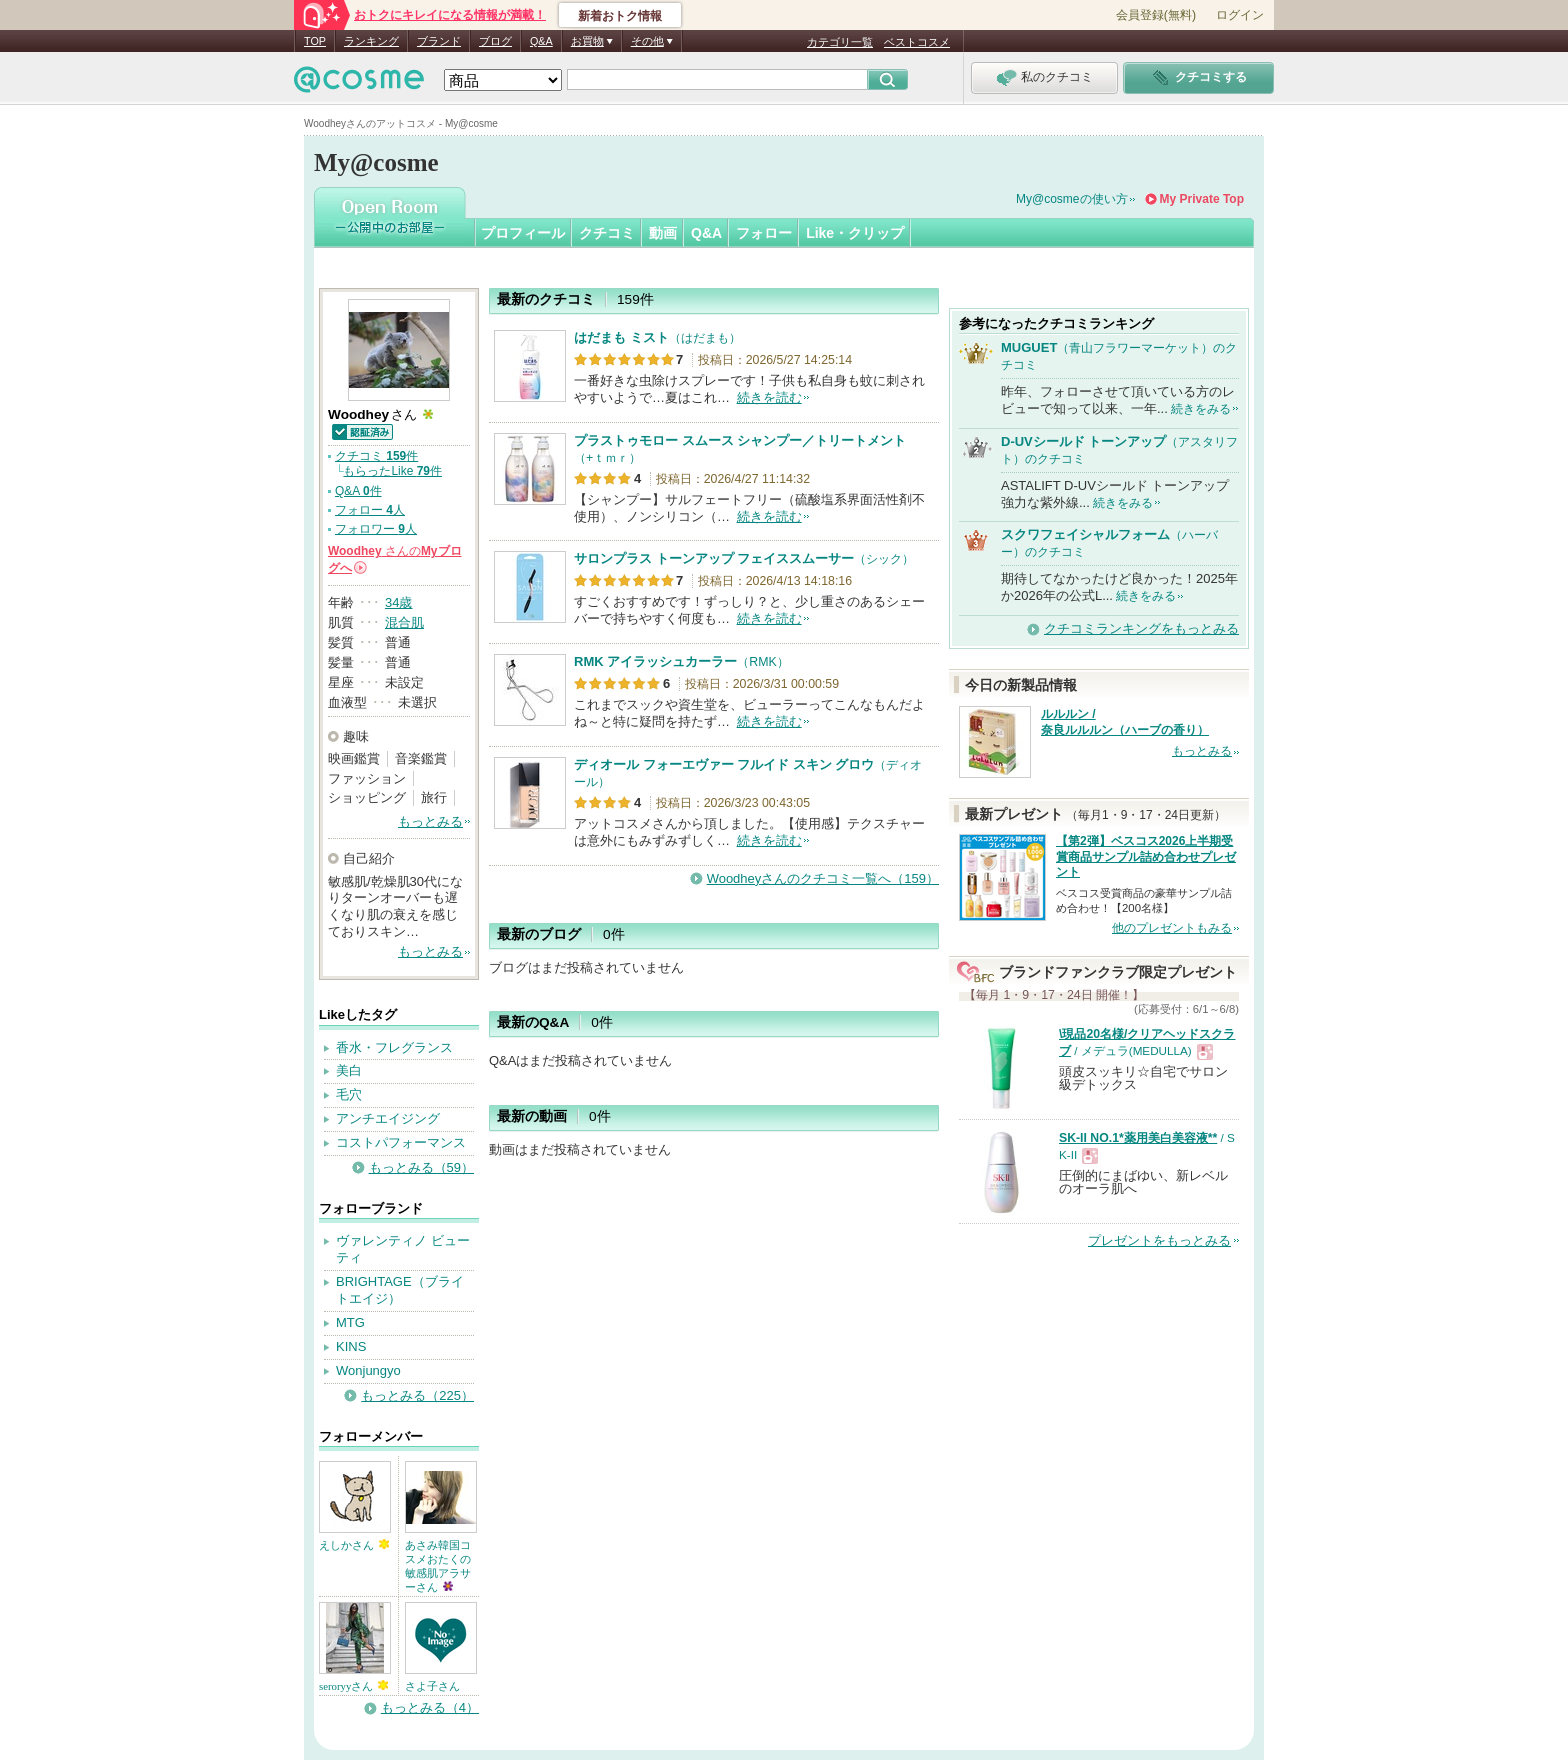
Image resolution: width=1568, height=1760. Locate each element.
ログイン (1240, 15)
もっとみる (430, 821)
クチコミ (607, 233)
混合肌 (404, 622)
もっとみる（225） (417, 1395)
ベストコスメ (917, 42)
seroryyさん (353, 1686)
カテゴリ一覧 (840, 42)
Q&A (541, 41)
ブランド (439, 41)
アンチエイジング (388, 1118)
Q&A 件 (358, 491)
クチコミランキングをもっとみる (1141, 628)
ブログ (495, 41)
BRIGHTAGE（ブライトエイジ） (400, 1290)
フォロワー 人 (376, 529)
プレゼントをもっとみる (1159, 1240)
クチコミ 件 (376, 456)
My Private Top (1202, 199)
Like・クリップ (855, 233)
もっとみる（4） (430, 1707)
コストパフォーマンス (401, 1142)
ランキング (371, 41)
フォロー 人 (370, 510)
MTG (350, 1322)
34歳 (398, 602)
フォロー (764, 233)
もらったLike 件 (392, 471)
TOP (315, 41)
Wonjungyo (368, 1370)
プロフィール (523, 233)
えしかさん (354, 1545)
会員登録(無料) (1156, 15)
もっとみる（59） (421, 1167)
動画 (663, 233)
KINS (351, 1346)
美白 (349, 1070)
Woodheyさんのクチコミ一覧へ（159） (823, 878)
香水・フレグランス (394, 1047)
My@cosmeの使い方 (1072, 199)
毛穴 (349, 1094)
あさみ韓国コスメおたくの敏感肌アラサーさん (438, 1566)
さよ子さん (432, 1686)
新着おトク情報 (620, 16)
